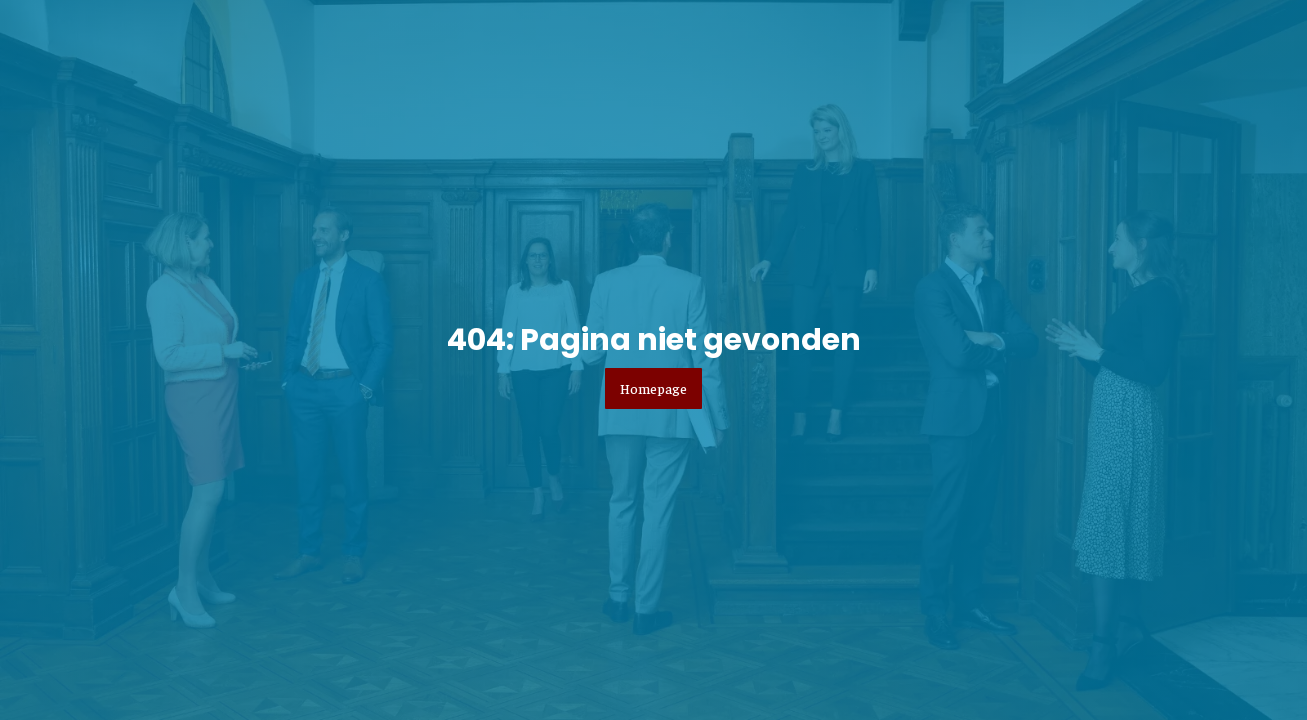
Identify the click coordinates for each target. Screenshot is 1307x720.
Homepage (653, 388)
